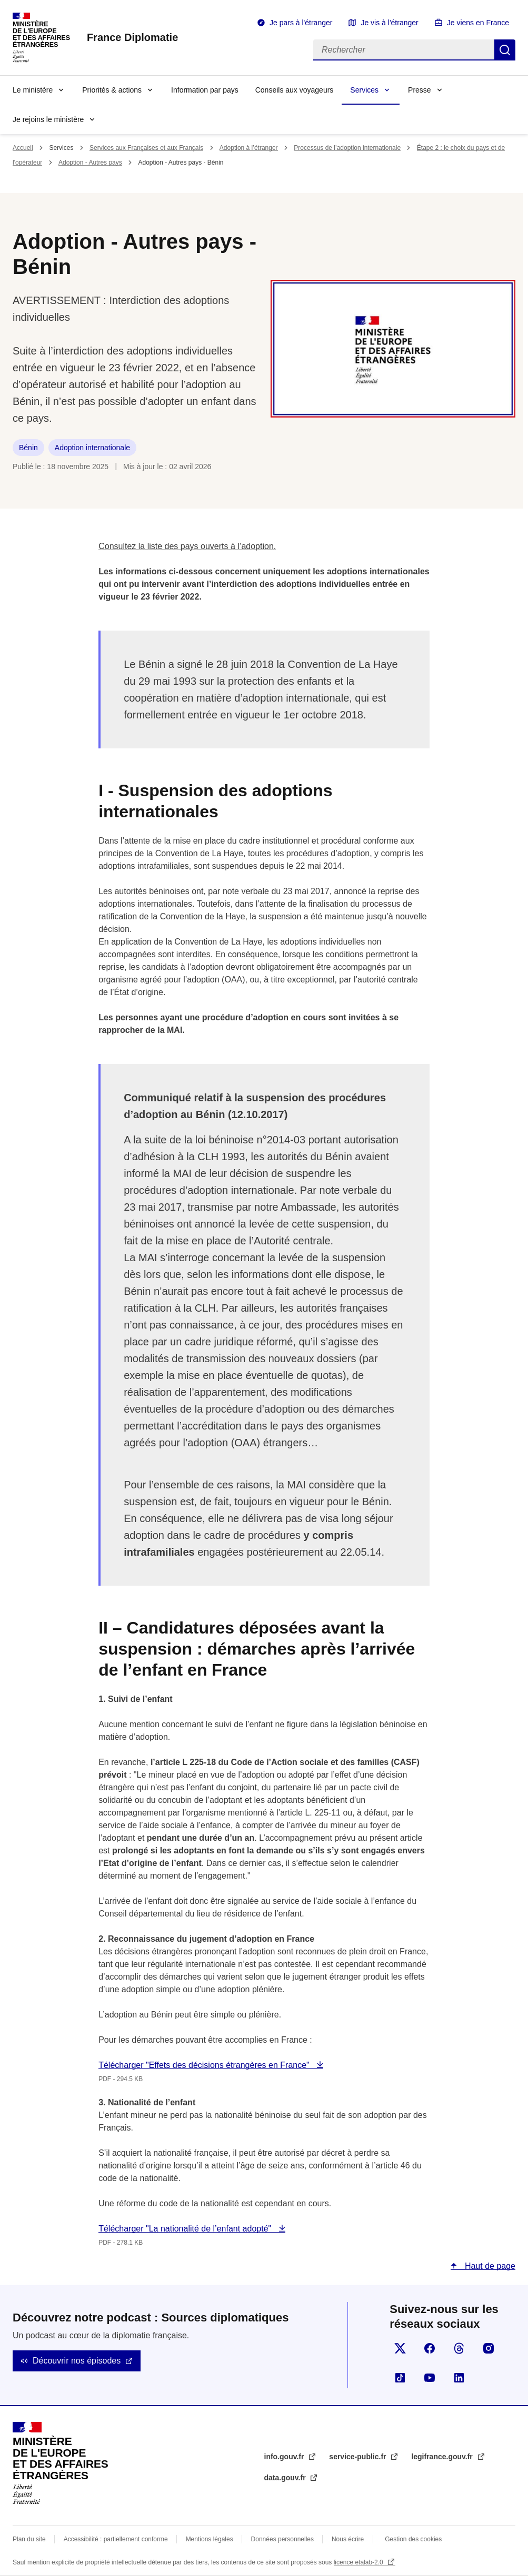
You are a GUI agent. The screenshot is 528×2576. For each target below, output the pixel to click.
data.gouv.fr (286, 2477)
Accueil (23, 147)
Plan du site (29, 2539)
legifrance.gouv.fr (442, 2456)
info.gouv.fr (285, 2456)
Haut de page (488, 2265)
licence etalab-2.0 (359, 2562)
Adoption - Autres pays (90, 162)
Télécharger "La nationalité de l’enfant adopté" (185, 2228)
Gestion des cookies (413, 2539)
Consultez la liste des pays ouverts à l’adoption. (187, 546)
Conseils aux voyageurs (294, 90)
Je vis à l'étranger (389, 22)
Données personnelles (282, 2539)
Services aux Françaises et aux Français (146, 147)
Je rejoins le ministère (48, 119)
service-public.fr (358, 2456)
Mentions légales (209, 2539)
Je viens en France (478, 22)
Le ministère (33, 90)
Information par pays (204, 90)
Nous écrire (348, 2539)
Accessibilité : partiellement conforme (116, 2539)
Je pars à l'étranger (301, 22)
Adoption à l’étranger (249, 147)
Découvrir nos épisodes (77, 2360)
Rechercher (504, 49)
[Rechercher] (403, 49)
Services (364, 90)
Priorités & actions (112, 90)
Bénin (28, 447)
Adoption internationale (92, 447)
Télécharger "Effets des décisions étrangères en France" (205, 2065)
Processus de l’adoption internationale (347, 147)
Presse (419, 90)
